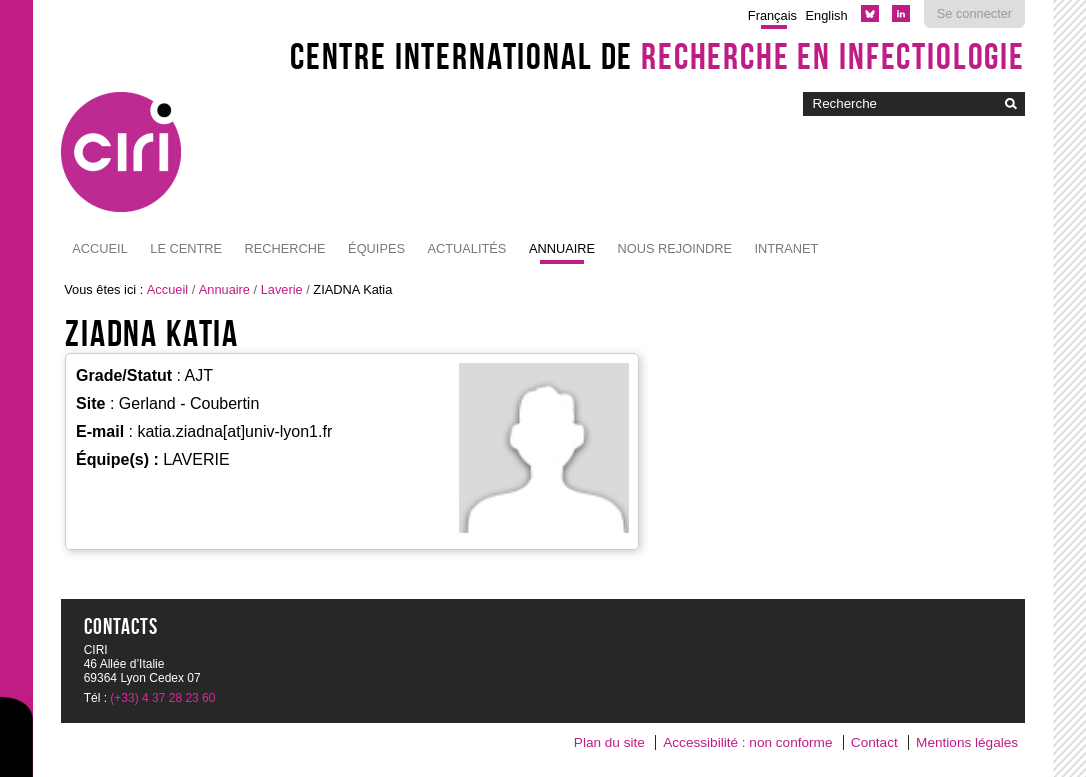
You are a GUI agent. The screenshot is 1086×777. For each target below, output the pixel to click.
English (827, 15)
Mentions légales (967, 742)
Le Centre (186, 248)
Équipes (376, 248)
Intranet (786, 248)
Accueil (99, 248)
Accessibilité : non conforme (747, 742)
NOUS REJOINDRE (674, 248)
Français (772, 15)
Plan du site (609, 742)
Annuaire (562, 248)
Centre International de (657, 56)
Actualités (466, 248)
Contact (874, 742)
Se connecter (974, 13)
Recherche (285, 248)
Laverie (282, 289)
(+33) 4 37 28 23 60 (162, 698)
